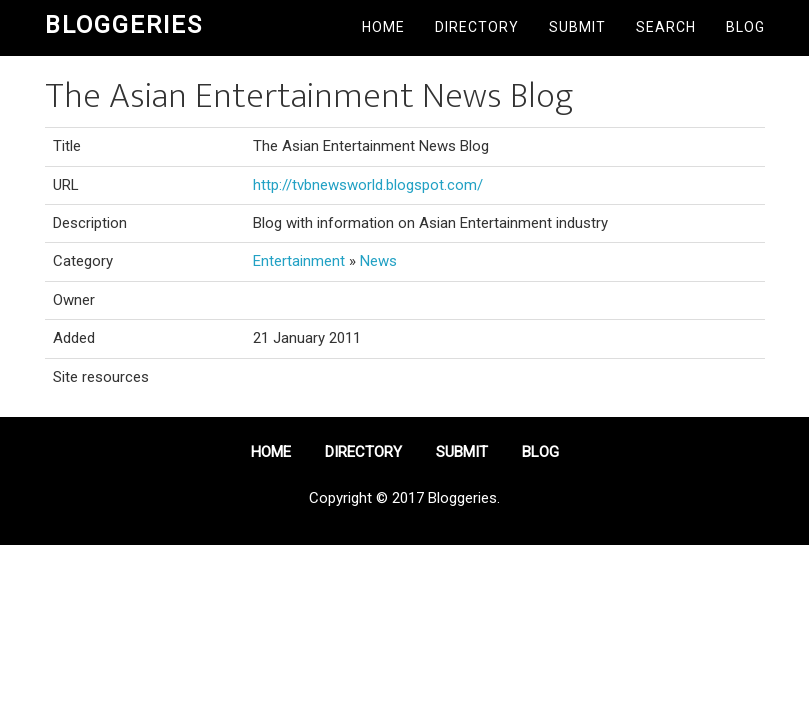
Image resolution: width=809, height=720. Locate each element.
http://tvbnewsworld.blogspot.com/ (368, 185)
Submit (577, 27)
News (378, 261)
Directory (477, 27)
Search (666, 27)
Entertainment (299, 261)
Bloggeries (124, 25)
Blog (745, 27)
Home (383, 27)
